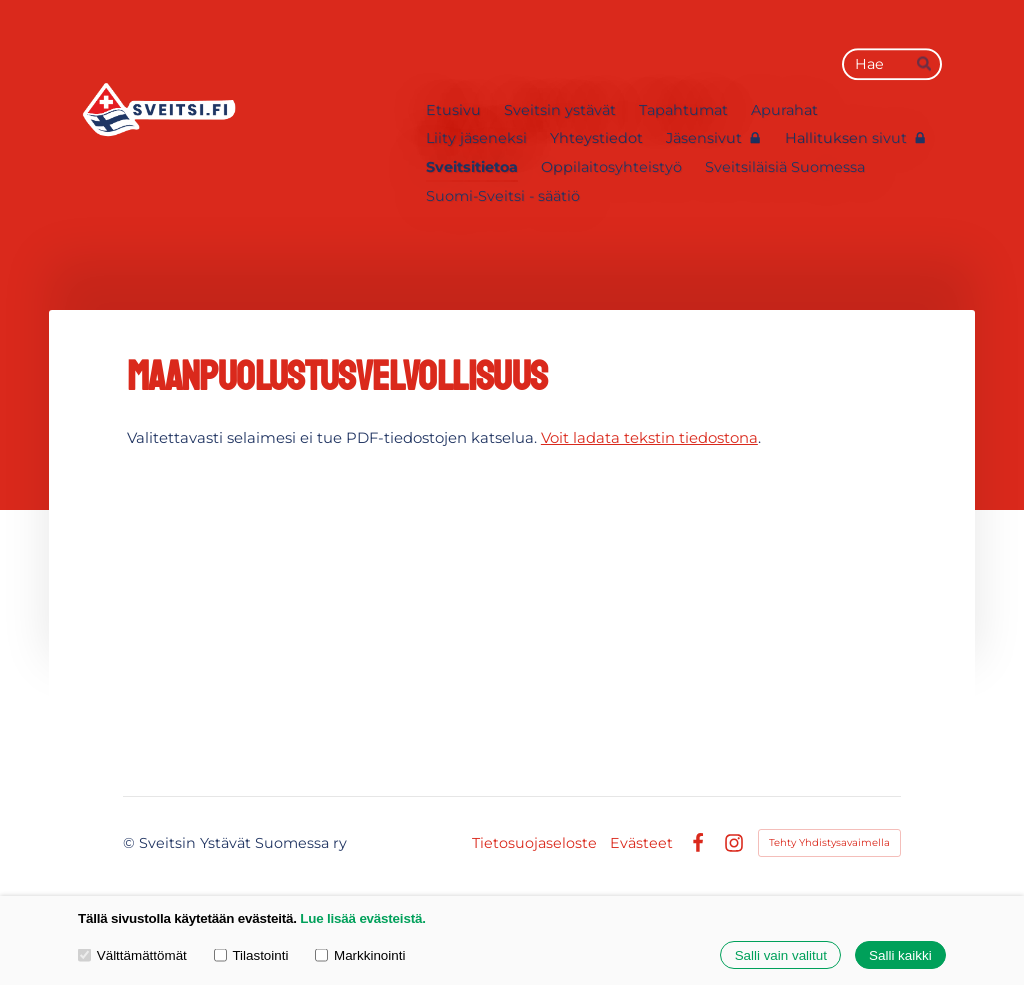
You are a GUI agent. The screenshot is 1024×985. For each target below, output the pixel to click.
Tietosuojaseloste (534, 843)
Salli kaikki (900, 955)
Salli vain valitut (781, 955)
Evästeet (641, 843)
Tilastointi (251, 954)
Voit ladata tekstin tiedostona (649, 438)
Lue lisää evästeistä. (362, 918)
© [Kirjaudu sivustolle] (131, 843)
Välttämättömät (132, 954)
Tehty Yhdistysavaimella (829, 842)
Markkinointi (360, 954)
